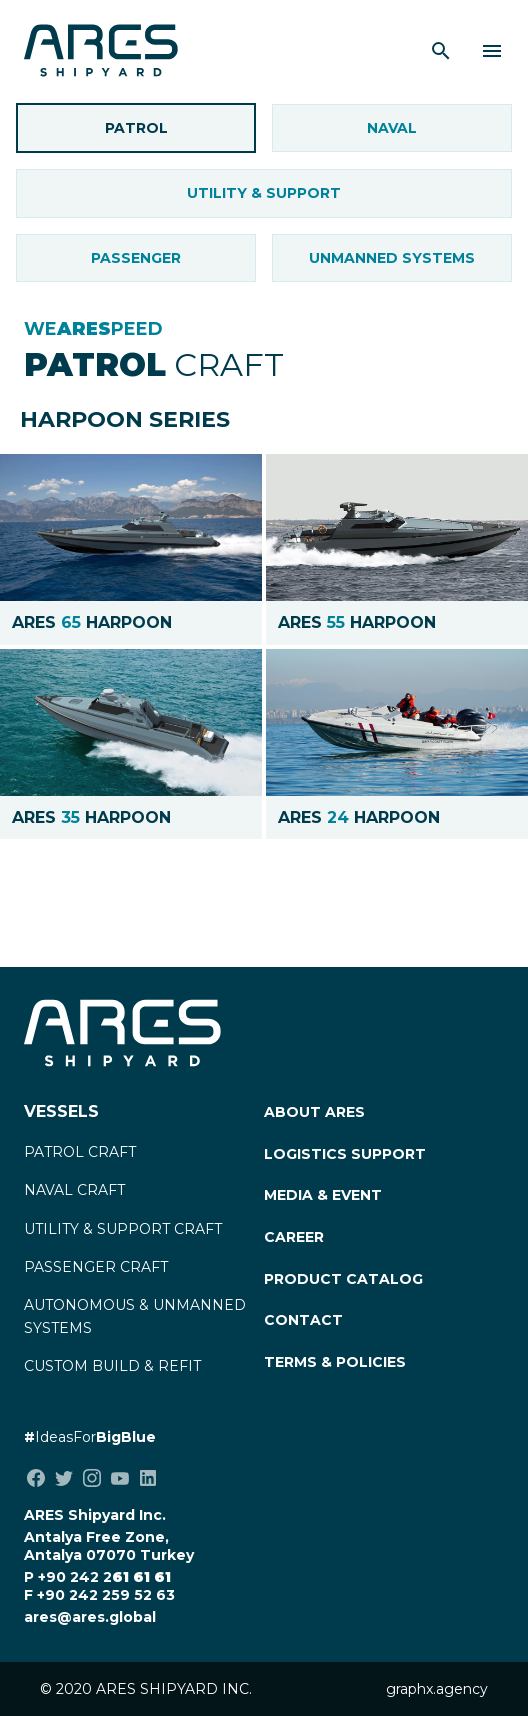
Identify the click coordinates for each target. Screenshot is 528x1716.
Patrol (136, 128)
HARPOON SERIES (125, 419)
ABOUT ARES (314, 1112)
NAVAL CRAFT (74, 1190)
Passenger (136, 258)
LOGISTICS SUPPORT (345, 1154)
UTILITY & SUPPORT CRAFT (123, 1229)
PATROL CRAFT (80, 1152)
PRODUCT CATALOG (343, 1279)
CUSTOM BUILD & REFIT (112, 1366)
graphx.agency (437, 1689)
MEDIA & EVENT (323, 1195)
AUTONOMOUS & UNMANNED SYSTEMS (135, 1316)
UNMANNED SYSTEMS (392, 258)
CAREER (294, 1237)
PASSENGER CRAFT (96, 1267)
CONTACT (303, 1320)
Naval (392, 128)
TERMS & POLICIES (335, 1362)
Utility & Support (264, 193)
